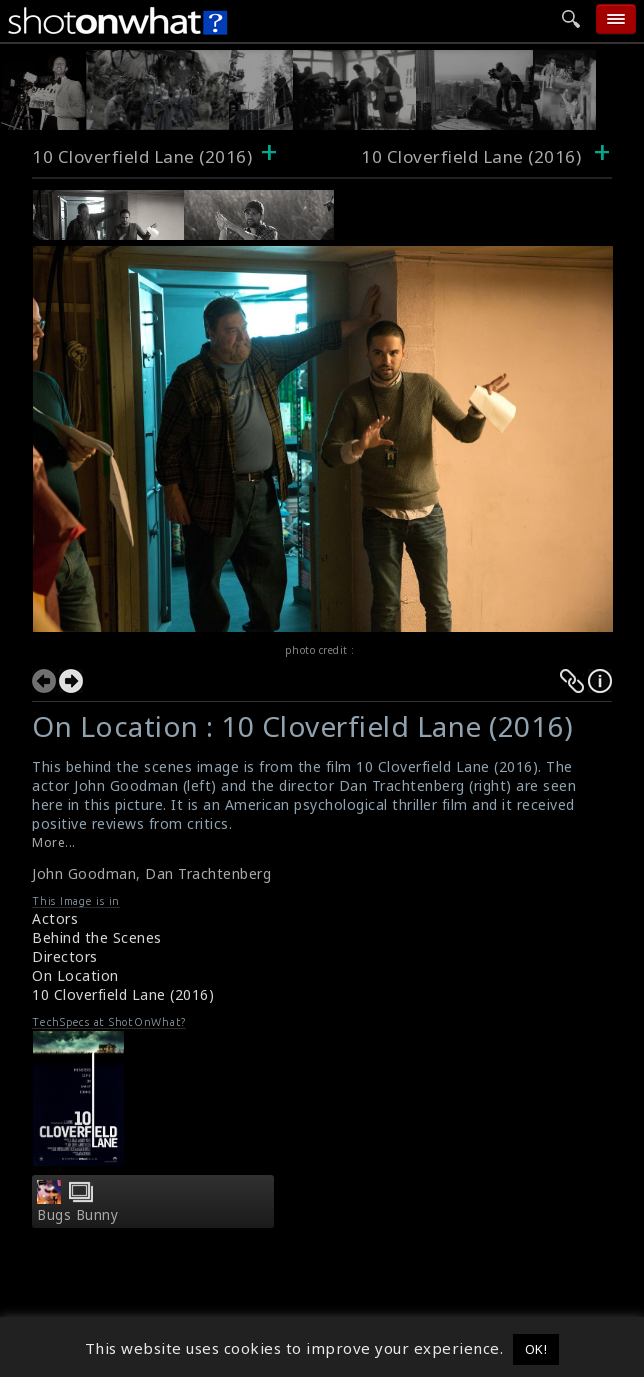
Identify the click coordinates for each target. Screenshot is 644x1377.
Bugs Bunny (77, 1215)
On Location (75, 975)
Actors (55, 918)
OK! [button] (536, 1349)
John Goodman (84, 873)
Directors (65, 956)
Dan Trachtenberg (208, 873)
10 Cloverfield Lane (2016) (142, 156)
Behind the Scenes (97, 937)
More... (54, 842)
